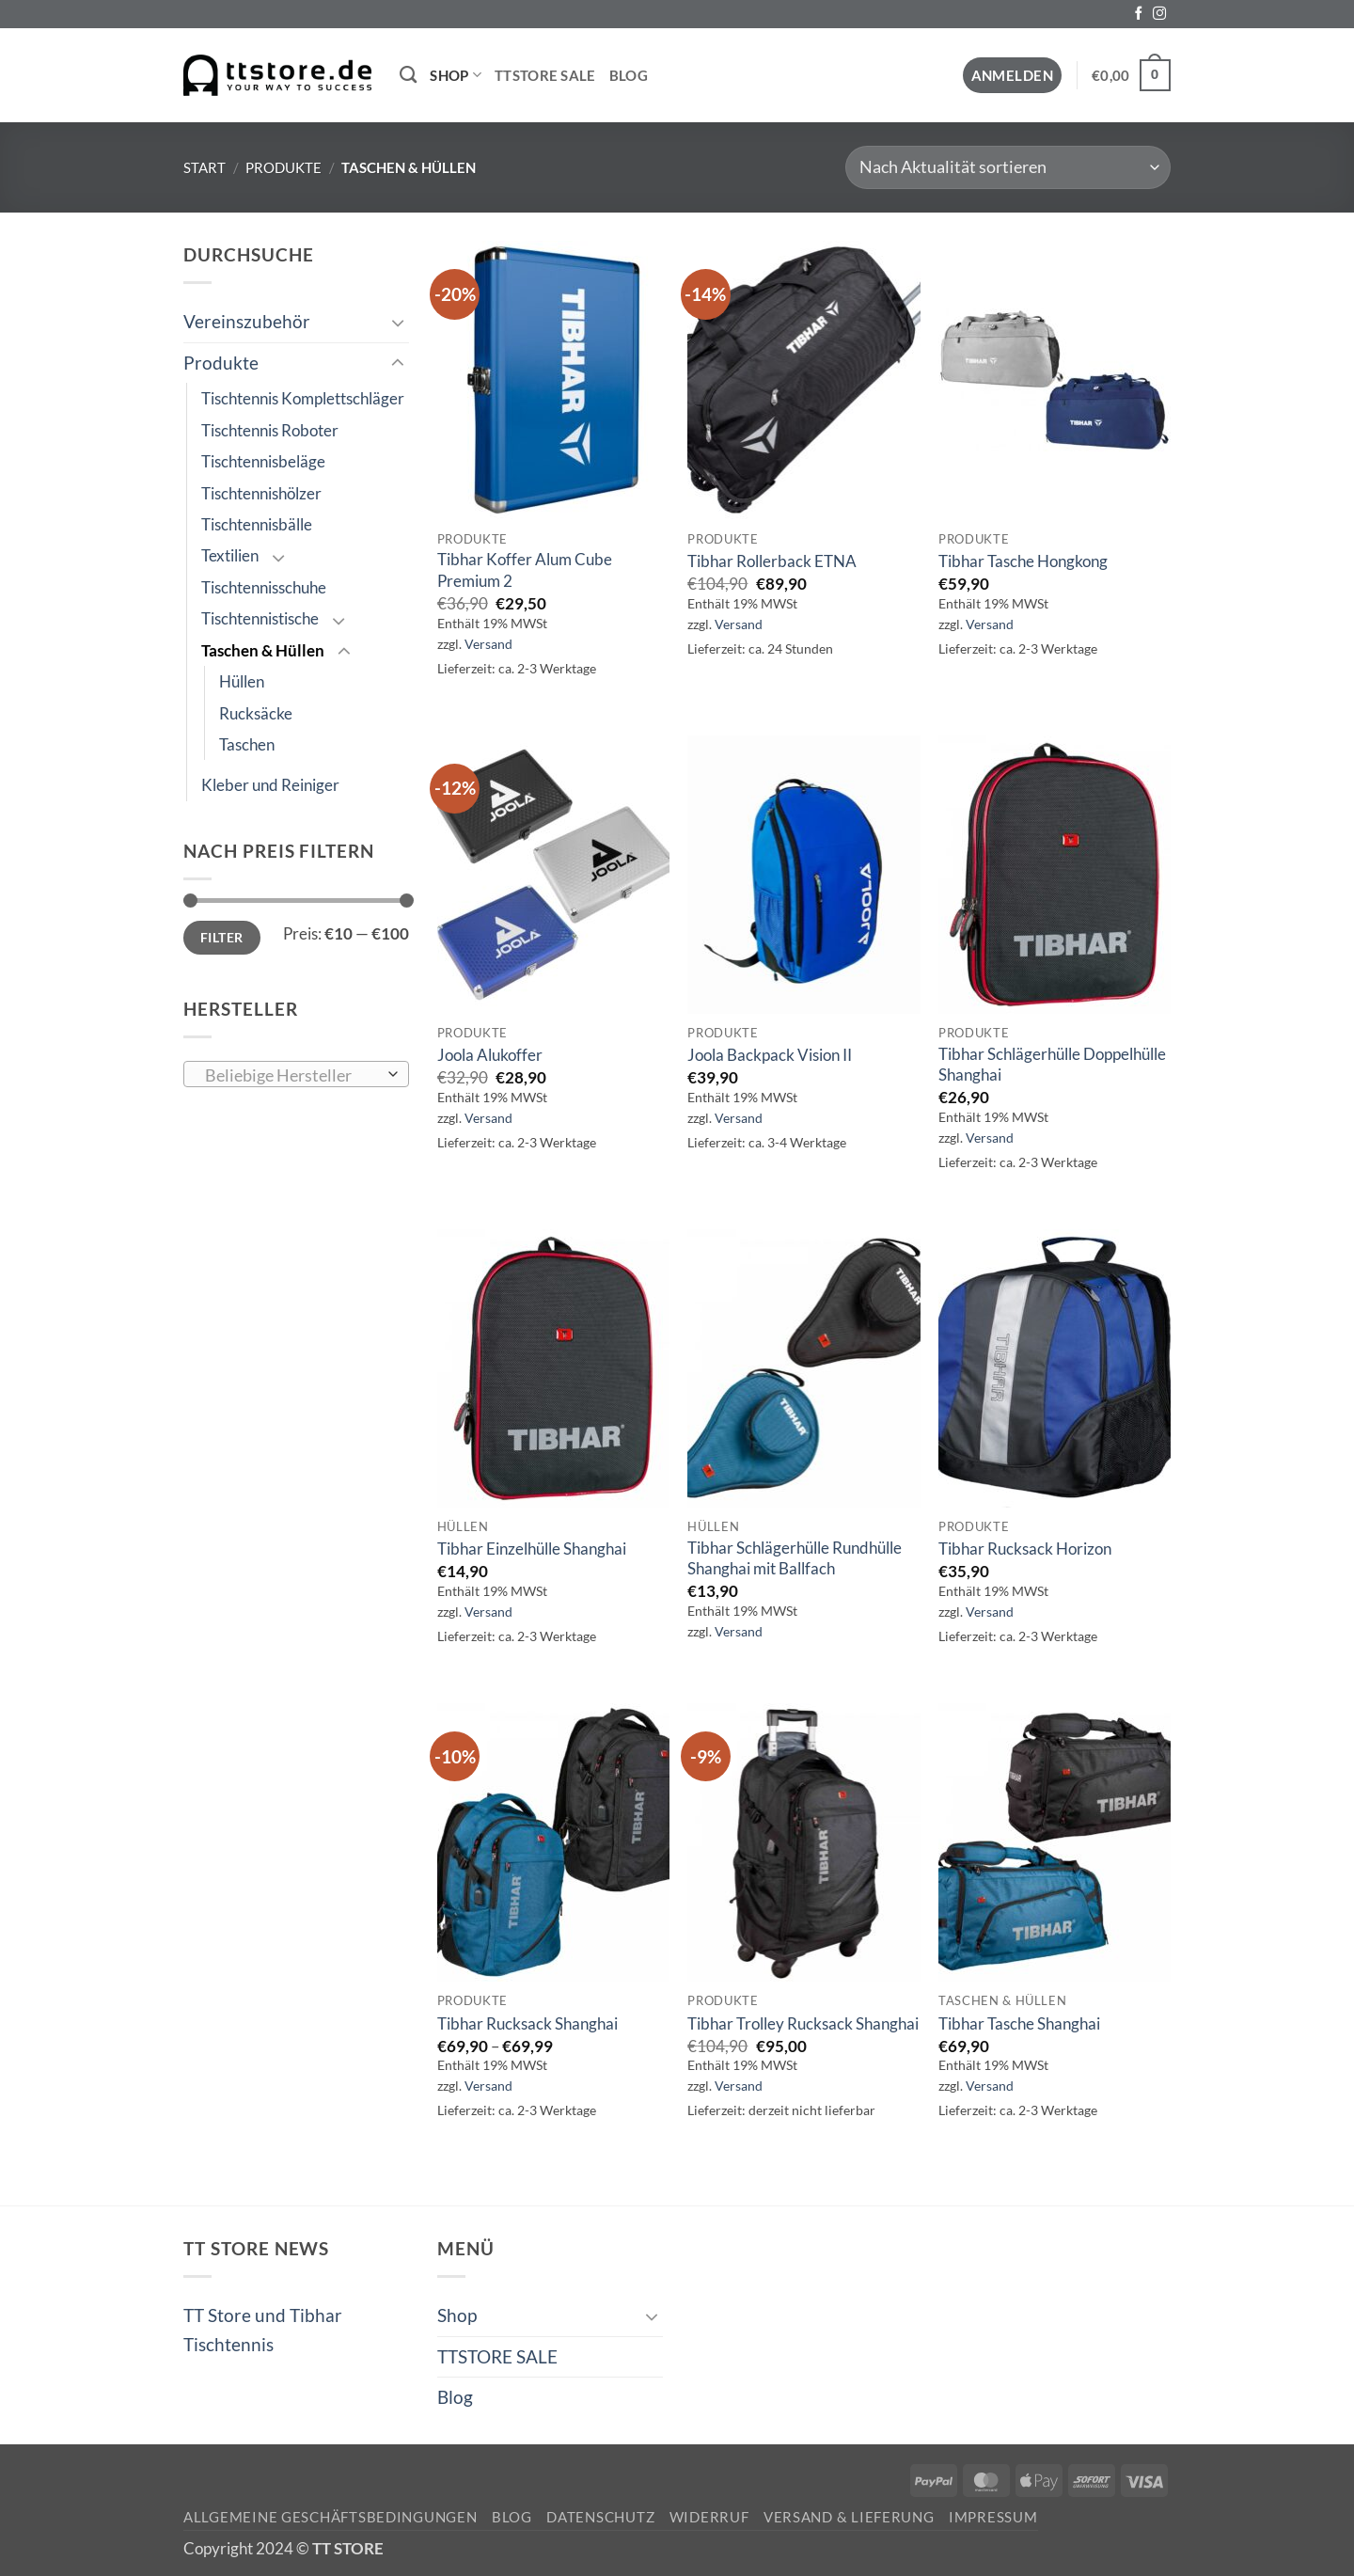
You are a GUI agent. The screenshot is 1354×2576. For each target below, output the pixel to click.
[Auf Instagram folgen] (1159, 14)
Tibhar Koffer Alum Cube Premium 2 (524, 569)
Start (204, 167)
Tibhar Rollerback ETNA (772, 561)
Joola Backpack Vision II (769, 1055)
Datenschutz (600, 2517)
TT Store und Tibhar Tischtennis (262, 2329)
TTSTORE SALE (545, 75)
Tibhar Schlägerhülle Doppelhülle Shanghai (1052, 1064)
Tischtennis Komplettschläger (302, 398)
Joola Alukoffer (490, 1055)
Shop (455, 75)
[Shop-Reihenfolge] (1008, 167)
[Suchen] (408, 75)
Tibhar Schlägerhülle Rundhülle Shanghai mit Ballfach (794, 1558)
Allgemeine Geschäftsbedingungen (330, 2517)
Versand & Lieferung (849, 2517)
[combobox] (296, 1074)
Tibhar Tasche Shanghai (1019, 2023)
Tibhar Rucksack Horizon (1024, 1548)
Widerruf (709, 2517)
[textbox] (290, 1075)
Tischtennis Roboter (269, 430)
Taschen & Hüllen (262, 650)
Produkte (283, 167)
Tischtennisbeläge (263, 461)
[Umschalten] (397, 322)
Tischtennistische (260, 618)
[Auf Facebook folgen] (1138, 14)
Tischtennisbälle (256, 524)
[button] (1013, 75)
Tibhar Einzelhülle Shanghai (531, 1548)
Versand (488, 644)
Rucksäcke (255, 713)
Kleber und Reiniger (270, 785)
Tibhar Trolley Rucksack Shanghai (803, 2023)
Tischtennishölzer (261, 493)
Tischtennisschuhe (263, 587)
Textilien (230, 555)
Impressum (993, 2517)
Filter (222, 937)
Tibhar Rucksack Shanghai (527, 2023)
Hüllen (241, 681)
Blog (628, 75)
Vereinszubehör (246, 321)
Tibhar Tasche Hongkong (1023, 561)
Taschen (247, 744)
